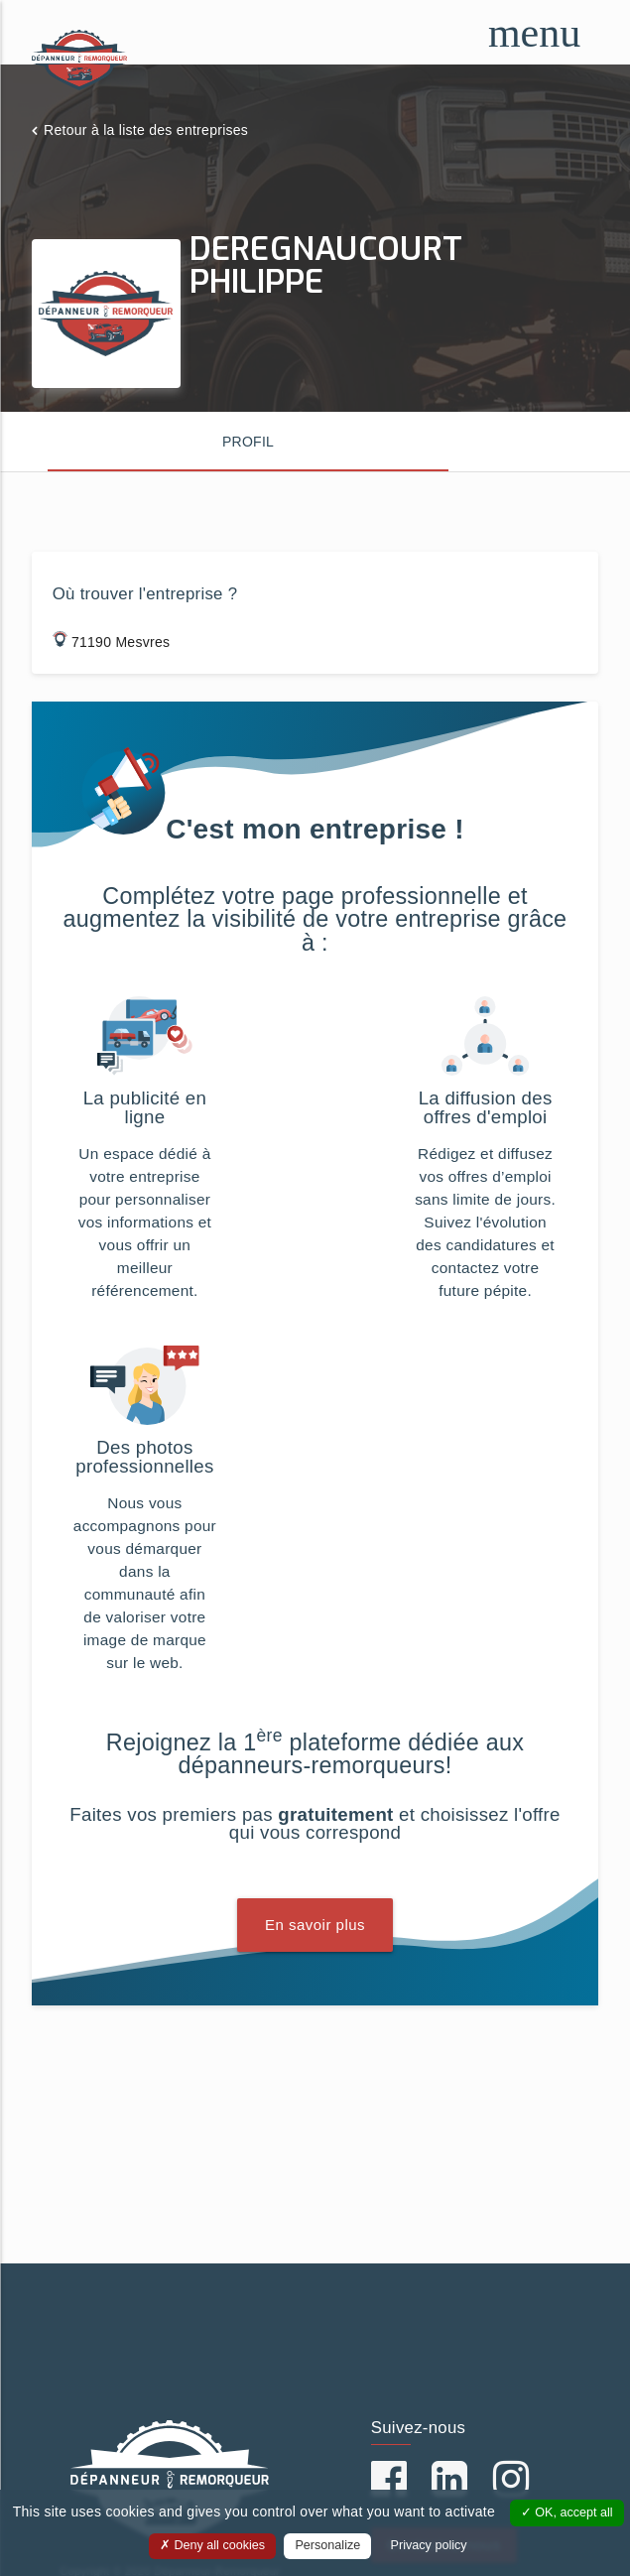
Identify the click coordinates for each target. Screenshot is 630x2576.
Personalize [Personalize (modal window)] (327, 2545)
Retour (146, 130)
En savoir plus (315, 1924)
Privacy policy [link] (429, 2545)
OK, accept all (567, 2512)
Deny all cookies (212, 2545)
